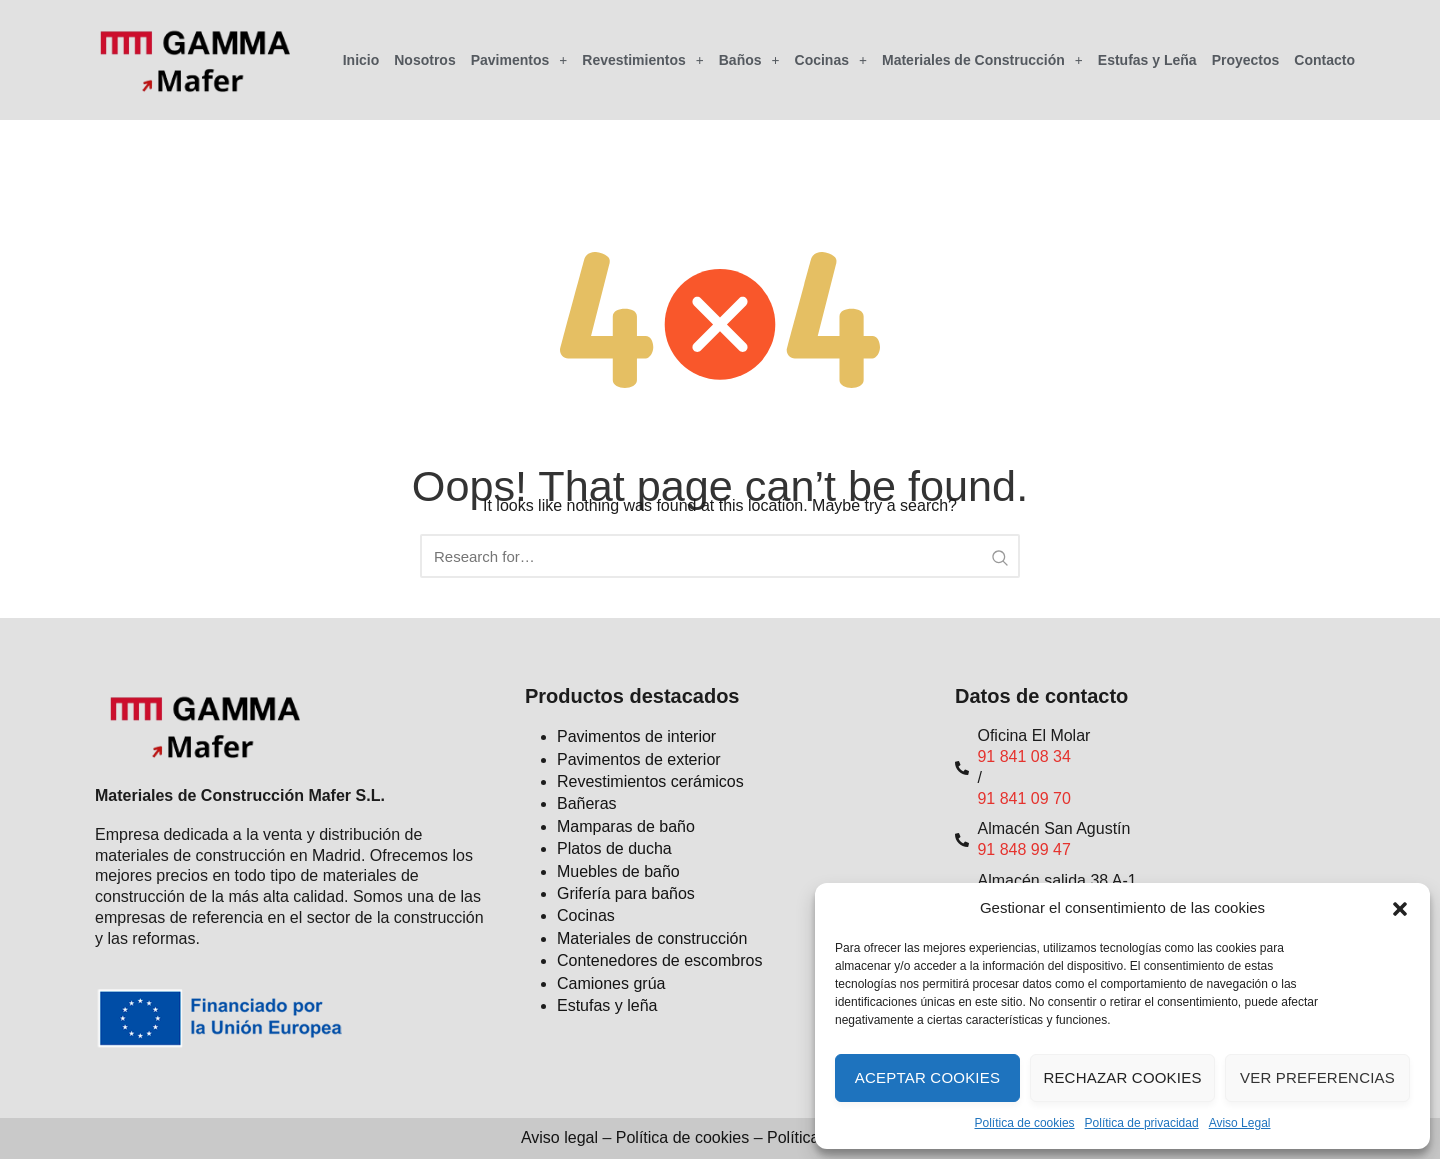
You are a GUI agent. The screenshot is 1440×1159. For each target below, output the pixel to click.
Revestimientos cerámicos (650, 781)
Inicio (361, 60)
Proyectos (1246, 60)
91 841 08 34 (1023, 756)
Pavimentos (519, 60)
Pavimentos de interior (636, 736)
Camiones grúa (611, 983)
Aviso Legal (1240, 1123)
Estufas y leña (607, 1005)
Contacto (1324, 60)
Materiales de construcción (652, 938)
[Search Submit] (1000, 556)
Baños (749, 60)
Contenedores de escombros (659, 960)
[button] (1400, 909)
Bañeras (587, 803)
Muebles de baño (618, 871)
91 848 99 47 (1023, 849)
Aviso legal (559, 1137)
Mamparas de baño (626, 826)
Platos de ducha (614, 848)
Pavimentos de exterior (639, 759)
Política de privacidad (1142, 1123)
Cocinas (831, 60)
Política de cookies (1025, 1123)
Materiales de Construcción (982, 60)
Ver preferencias (1317, 1077)
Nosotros (424, 60)
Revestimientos (642, 60)
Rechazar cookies (1122, 1077)
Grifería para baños (626, 893)
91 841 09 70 (1023, 798)
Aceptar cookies (927, 1077)
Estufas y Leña (1147, 60)
